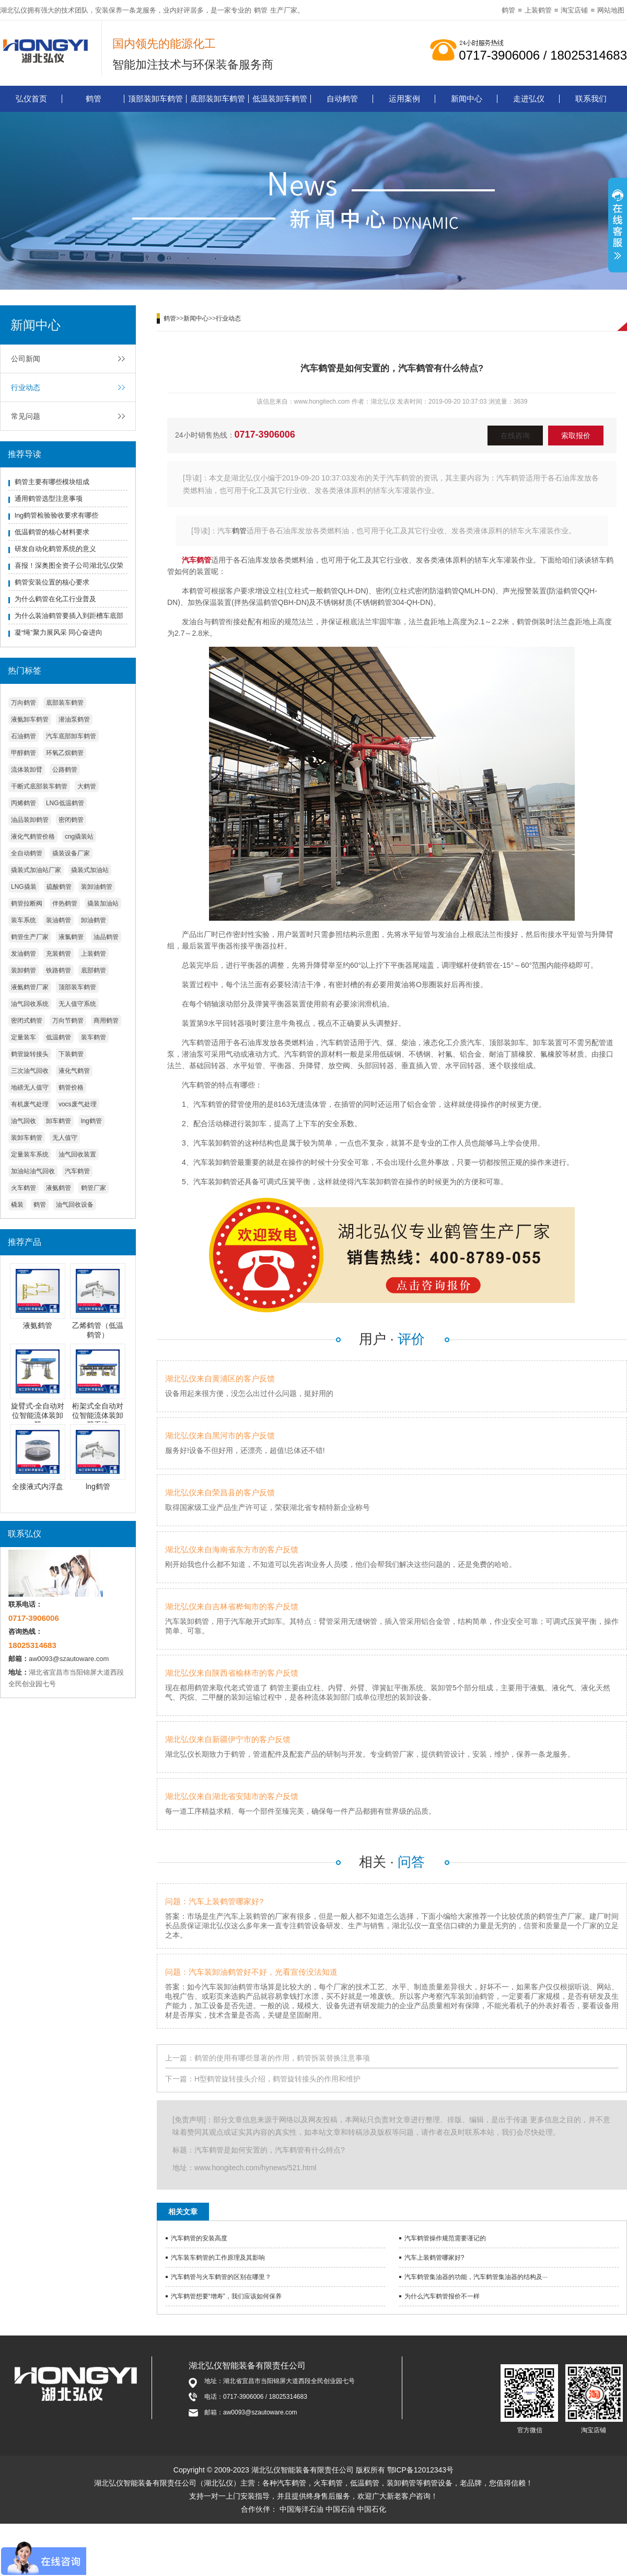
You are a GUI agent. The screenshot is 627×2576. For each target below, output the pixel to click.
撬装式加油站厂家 (36, 870)
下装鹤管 (71, 1054)
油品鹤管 (106, 937)
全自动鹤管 (26, 853)
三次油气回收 (30, 1070)
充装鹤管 (58, 953)
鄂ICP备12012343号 (420, 2470)
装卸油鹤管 (96, 886)
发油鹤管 (23, 953)
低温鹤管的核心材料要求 (52, 532)
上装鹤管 (538, 10)
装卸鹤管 (23, 970)
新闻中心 (466, 98)
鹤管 (261, 10)
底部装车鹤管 (65, 702)
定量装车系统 (30, 1154)
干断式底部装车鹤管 (39, 786)
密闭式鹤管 (26, 1020)
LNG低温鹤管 (65, 803)
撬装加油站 (103, 903)
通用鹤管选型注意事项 (49, 498)
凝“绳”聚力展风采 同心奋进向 (58, 632)
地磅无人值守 (30, 1087)
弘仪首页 (31, 98)
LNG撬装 (24, 886)
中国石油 (340, 2509)
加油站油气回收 (33, 1171)
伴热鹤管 (64, 903)
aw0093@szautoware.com (69, 1659)
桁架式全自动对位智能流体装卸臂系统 (97, 1415)
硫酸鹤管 (59, 886)
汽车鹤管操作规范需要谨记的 (445, 2238)
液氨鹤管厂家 (30, 987)
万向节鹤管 (68, 1020)
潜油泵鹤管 (74, 719)
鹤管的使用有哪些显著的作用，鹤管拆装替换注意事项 (282, 2058)
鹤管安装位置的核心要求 (52, 582)
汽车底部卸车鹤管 (71, 736)
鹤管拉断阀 (26, 903)
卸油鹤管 (93, 920)
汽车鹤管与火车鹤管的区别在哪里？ (221, 2277)
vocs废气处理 (78, 1104)
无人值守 (64, 1137)
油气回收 (23, 1121)
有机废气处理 (30, 1104)
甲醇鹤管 (23, 753)
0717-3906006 (265, 434)
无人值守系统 (77, 1003)
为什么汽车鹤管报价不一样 (442, 2296)
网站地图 (610, 10)
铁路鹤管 (58, 970)
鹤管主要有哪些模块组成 (52, 482)
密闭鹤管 (71, 819)
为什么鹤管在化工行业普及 (55, 599)
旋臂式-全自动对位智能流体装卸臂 (38, 1415)
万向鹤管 (23, 702)
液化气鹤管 (74, 1070)
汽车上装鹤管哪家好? (434, 2257)
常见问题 (25, 416)
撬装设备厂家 (71, 853)
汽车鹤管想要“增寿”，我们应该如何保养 (226, 2296)
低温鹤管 (58, 1037)
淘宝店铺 (574, 10)
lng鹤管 (91, 1121)
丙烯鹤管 (23, 803)
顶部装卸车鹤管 (155, 98)
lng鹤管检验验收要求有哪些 (56, 515)
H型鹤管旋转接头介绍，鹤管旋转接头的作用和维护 (277, 2079)
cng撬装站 (79, 836)
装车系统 (23, 920)
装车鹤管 (93, 1037)
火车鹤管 (23, 1188)
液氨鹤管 (58, 1188)
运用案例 (404, 98)
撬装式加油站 (90, 870)
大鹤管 (86, 786)
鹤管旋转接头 (30, 1054)
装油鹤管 (58, 920)
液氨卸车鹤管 (30, 719)
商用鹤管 (106, 1020)
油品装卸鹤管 (30, 819)
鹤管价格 (71, 1087)
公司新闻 (25, 358)
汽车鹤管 (77, 1171)
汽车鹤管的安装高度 (199, 2238)
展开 (617, 226)
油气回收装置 (77, 1154)
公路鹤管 (64, 769)
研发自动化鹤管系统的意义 (55, 549)
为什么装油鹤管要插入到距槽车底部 (69, 616)
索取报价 (575, 435)
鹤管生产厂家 (30, 937)
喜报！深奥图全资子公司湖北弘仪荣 (69, 565)
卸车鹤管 (58, 1121)
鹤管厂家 (93, 1188)
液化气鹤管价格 (33, 836)
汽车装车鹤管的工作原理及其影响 (218, 2257)
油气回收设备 (75, 1204)
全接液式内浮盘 (37, 1486)
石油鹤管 (23, 736)
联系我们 (591, 98)
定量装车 (23, 1037)
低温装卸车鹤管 (279, 98)
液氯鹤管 (71, 937)
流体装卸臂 (26, 769)
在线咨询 (515, 435)
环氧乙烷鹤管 (65, 753)
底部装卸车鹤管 (217, 98)
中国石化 (371, 2509)
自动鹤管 (342, 98)
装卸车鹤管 (26, 1137)
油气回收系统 (30, 1003)
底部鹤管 (93, 970)
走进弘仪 (528, 98)
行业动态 (25, 387)
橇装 (17, 1204)
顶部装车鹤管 (77, 987)
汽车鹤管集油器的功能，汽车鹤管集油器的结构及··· (476, 2277)
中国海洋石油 (301, 2509)
